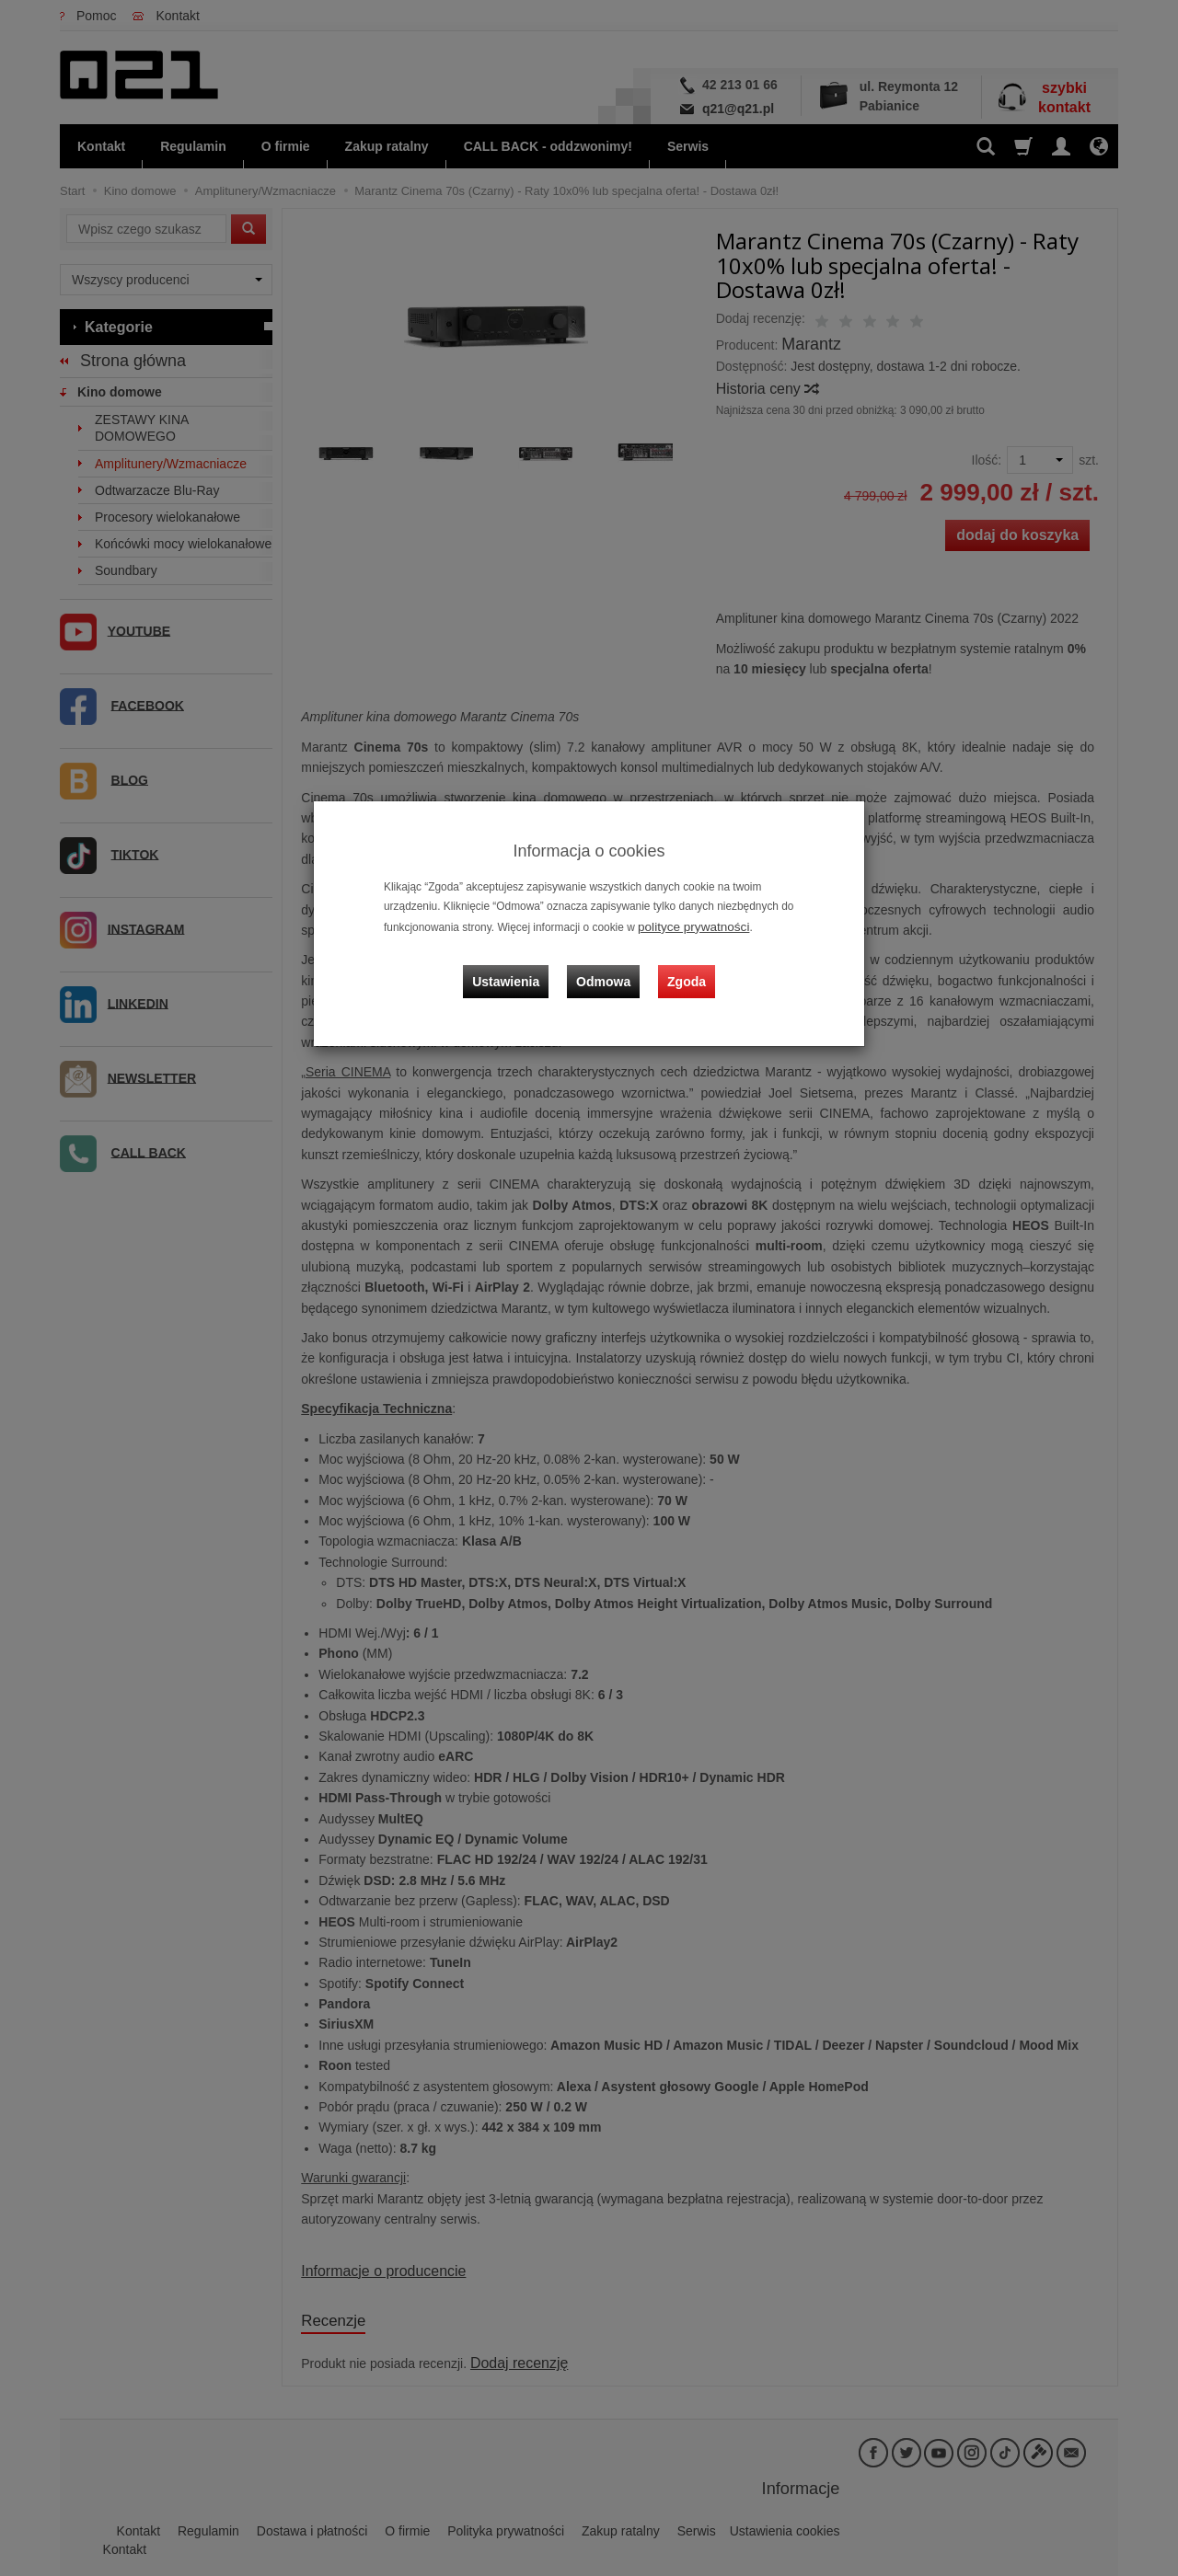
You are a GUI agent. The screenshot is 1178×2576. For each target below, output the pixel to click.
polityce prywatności (686, 925)
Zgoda (682, 966)
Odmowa (608, 966)
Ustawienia (519, 966)
